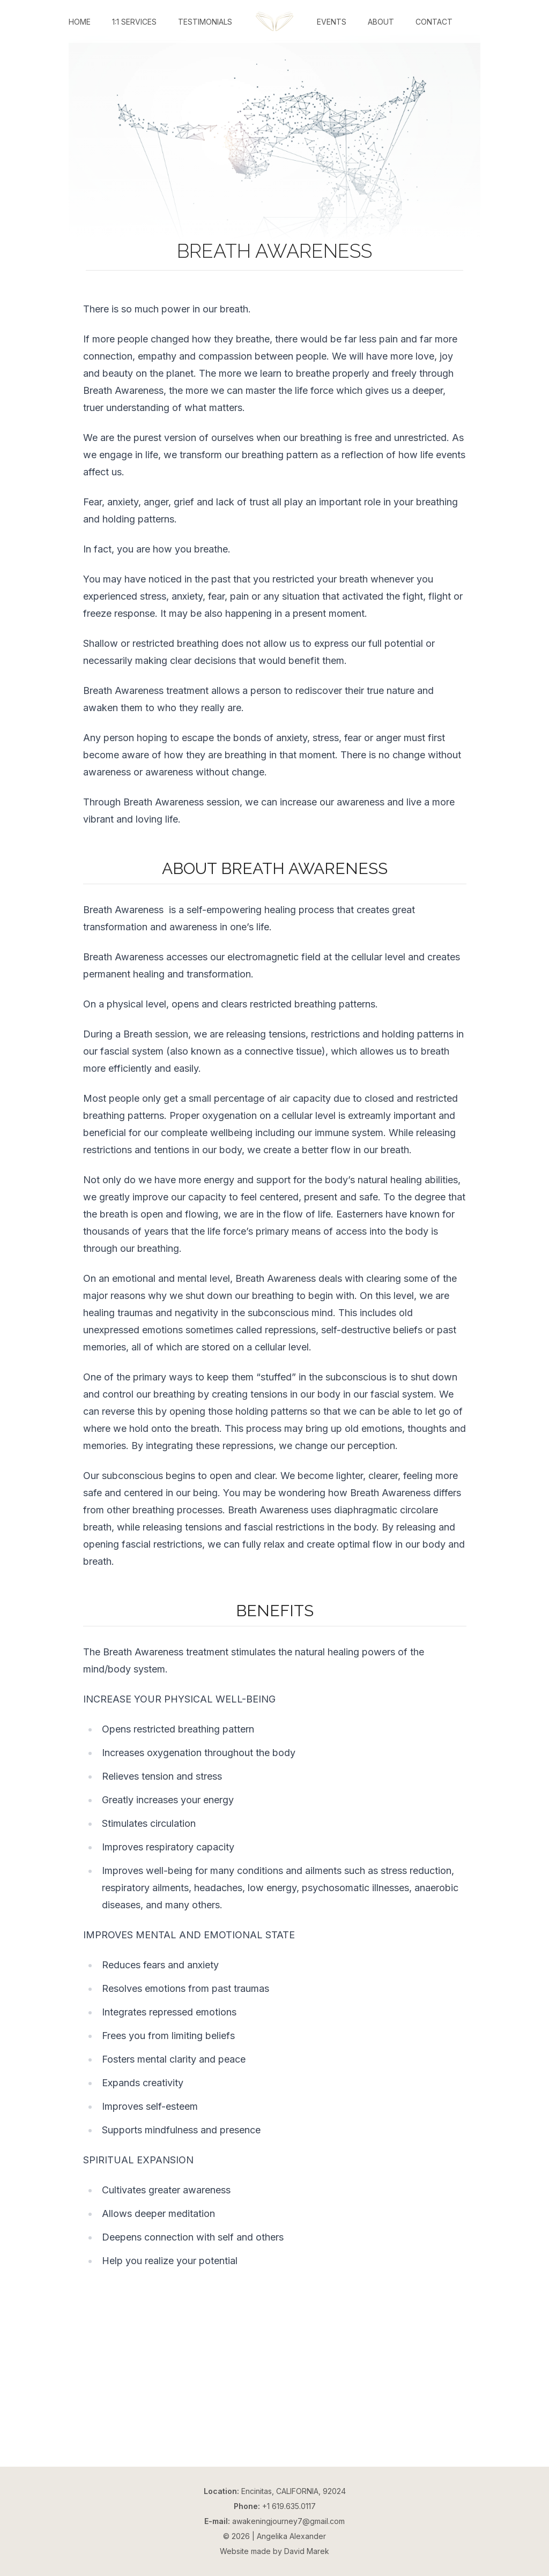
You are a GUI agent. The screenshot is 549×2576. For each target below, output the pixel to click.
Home (80, 21)
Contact (434, 21)
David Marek (306, 2551)
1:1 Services (134, 21)
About (381, 21)
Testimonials (205, 21)
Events (331, 21)
